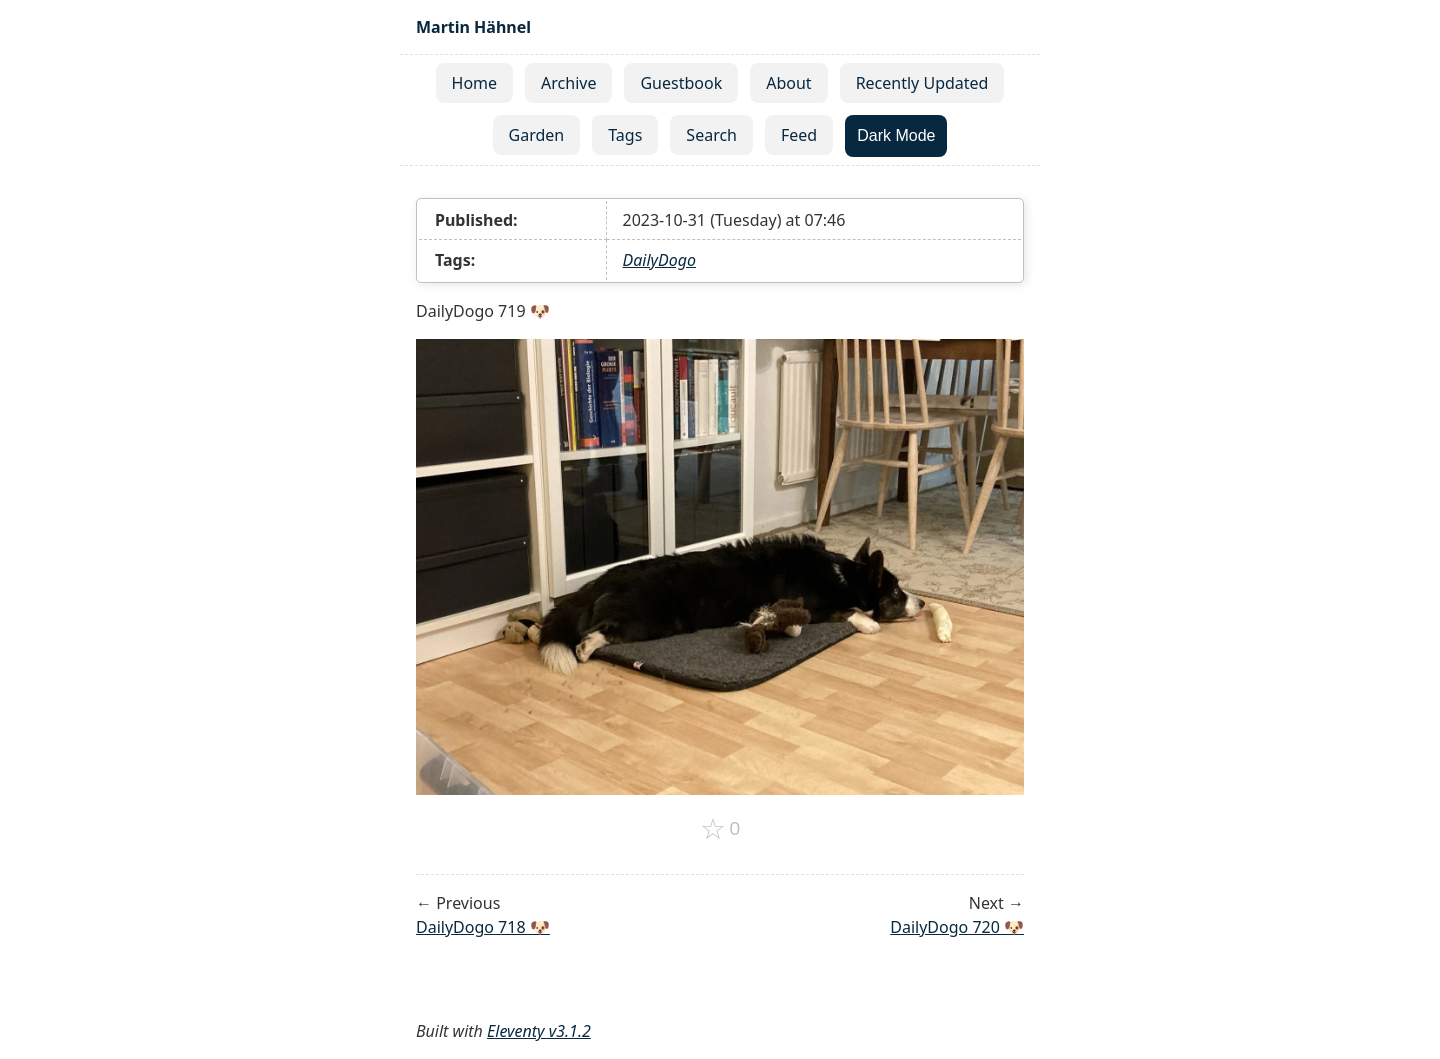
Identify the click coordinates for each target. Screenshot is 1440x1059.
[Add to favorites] (720, 829)
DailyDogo (659, 260)
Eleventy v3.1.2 (539, 1031)
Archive (568, 83)
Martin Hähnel (473, 27)
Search (711, 135)
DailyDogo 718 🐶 (483, 927)
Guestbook (681, 83)
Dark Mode (896, 135)
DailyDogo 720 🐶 (957, 927)
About (788, 83)
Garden (537, 135)
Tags (625, 135)
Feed (799, 135)
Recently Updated (922, 83)
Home (475, 83)
